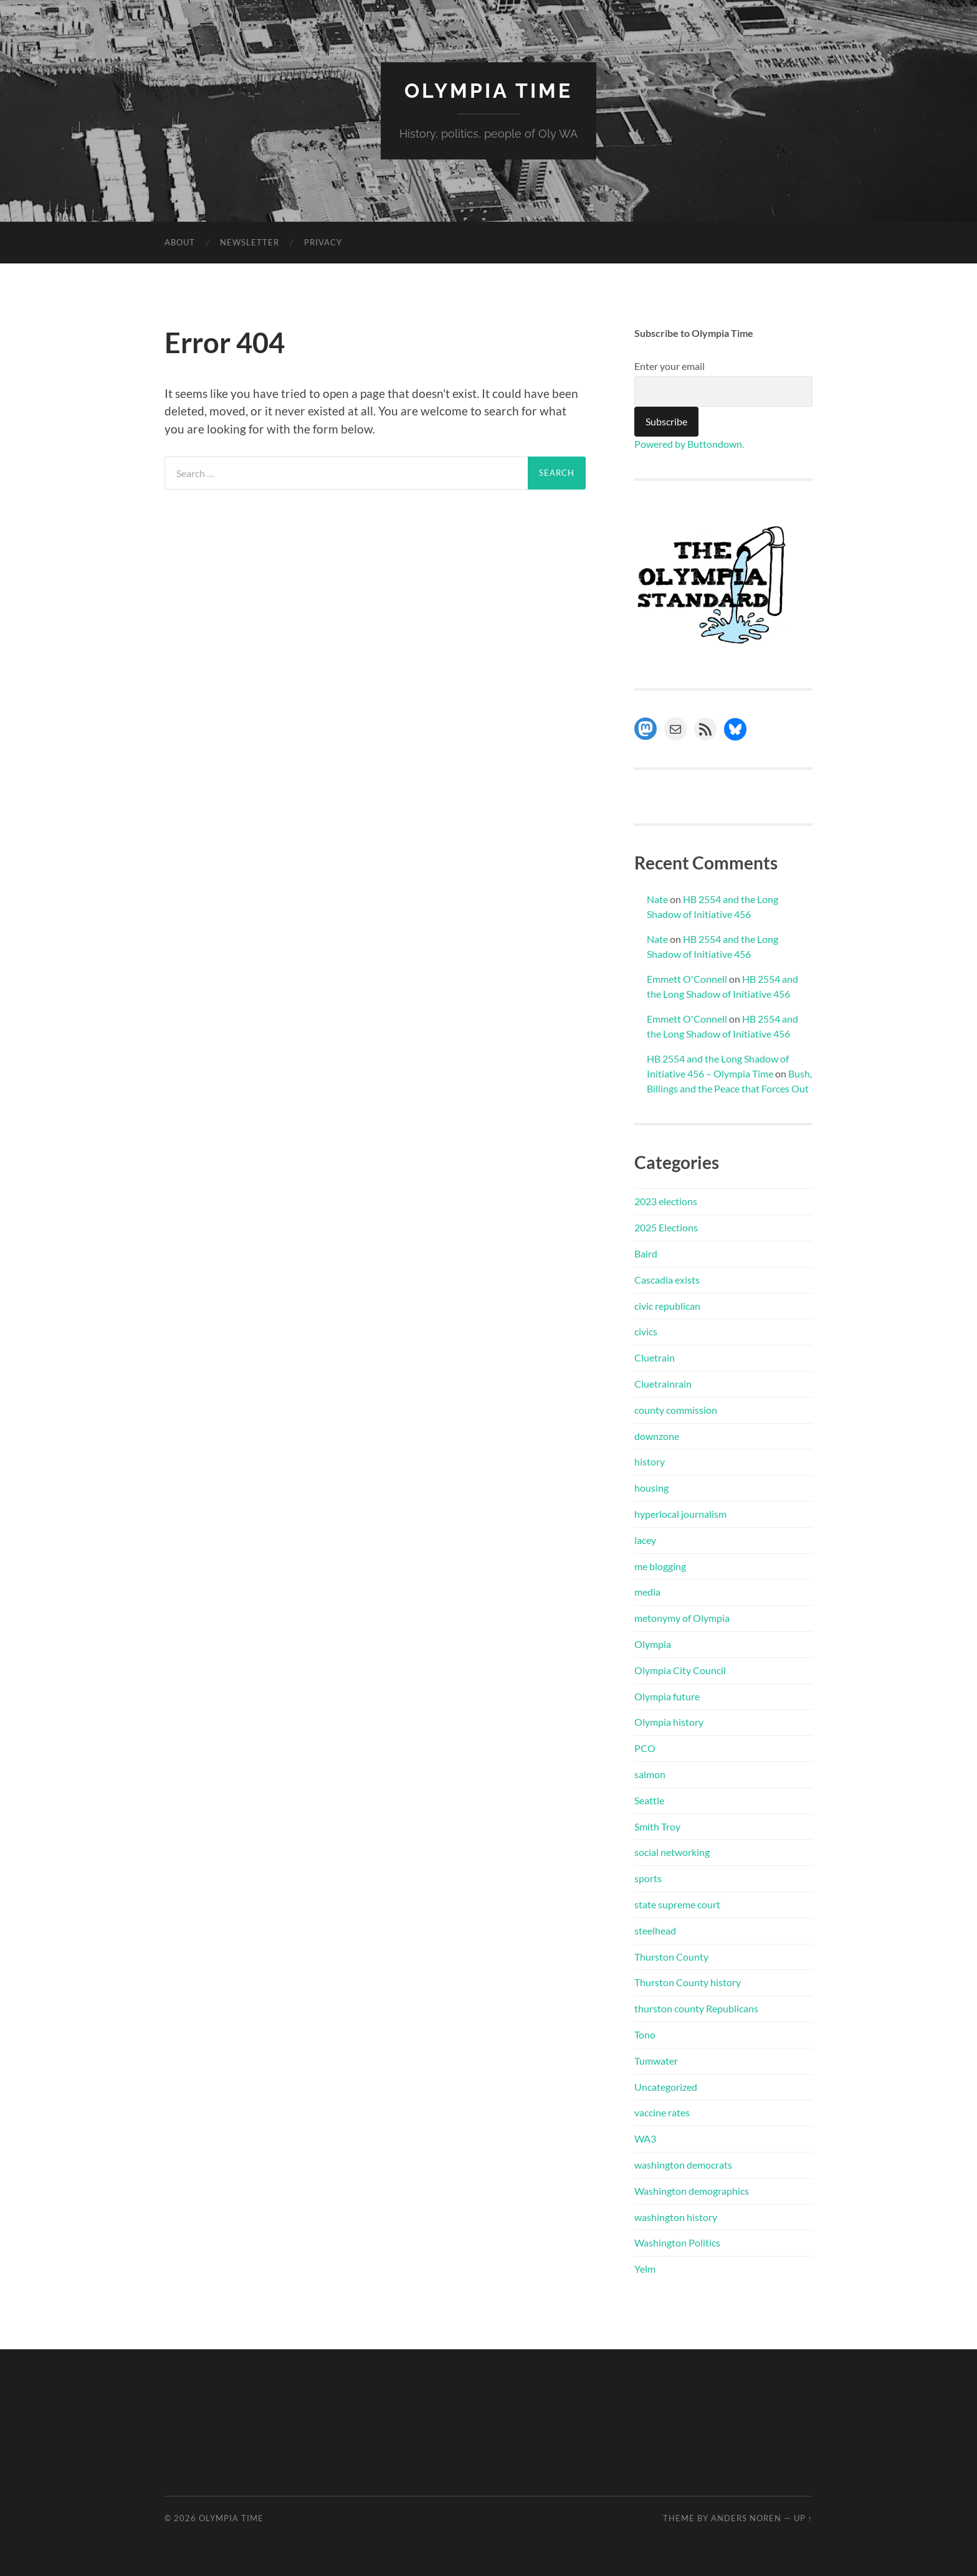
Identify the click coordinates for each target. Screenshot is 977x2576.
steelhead (655, 1930)
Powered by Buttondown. (689, 444)
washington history (675, 2217)
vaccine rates (662, 2112)
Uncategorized (665, 2087)
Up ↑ (803, 2518)
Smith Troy (657, 1826)
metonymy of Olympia (682, 1618)
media (647, 1592)
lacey (645, 1540)
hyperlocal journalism (680, 1514)
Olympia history (668, 1722)
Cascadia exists (667, 1280)
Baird (645, 1253)
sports (648, 1878)
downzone (656, 1436)
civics (645, 1331)
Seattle (649, 1800)
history (649, 1461)
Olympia (652, 1644)
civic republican (667, 1306)
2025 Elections (666, 1227)
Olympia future (667, 1696)
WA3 (645, 2138)
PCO (644, 1748)
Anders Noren (746, 2518)
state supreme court (677, 1904)
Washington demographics (691, 2191)
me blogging (660, 1566)
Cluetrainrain (663, 1384)
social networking (672, 1852)
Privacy (323, 242)
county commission (675, 1410)
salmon (649, 1774)
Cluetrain (654, 1357)
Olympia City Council (680, 1670)
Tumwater (656, 2061)
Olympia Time (488, 90)
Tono (644, 2034)
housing (651, 1488)
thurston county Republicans (696, 2008)
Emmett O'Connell (687, 979)
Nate (657, 899)
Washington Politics (677, 2242)
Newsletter (249, 242)
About (179, 242)
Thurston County (671, 1957)
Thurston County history (687, 1982)
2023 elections (665, 1201)
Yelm (644, 2269)
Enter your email (669, 366)
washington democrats (683, 2165)
